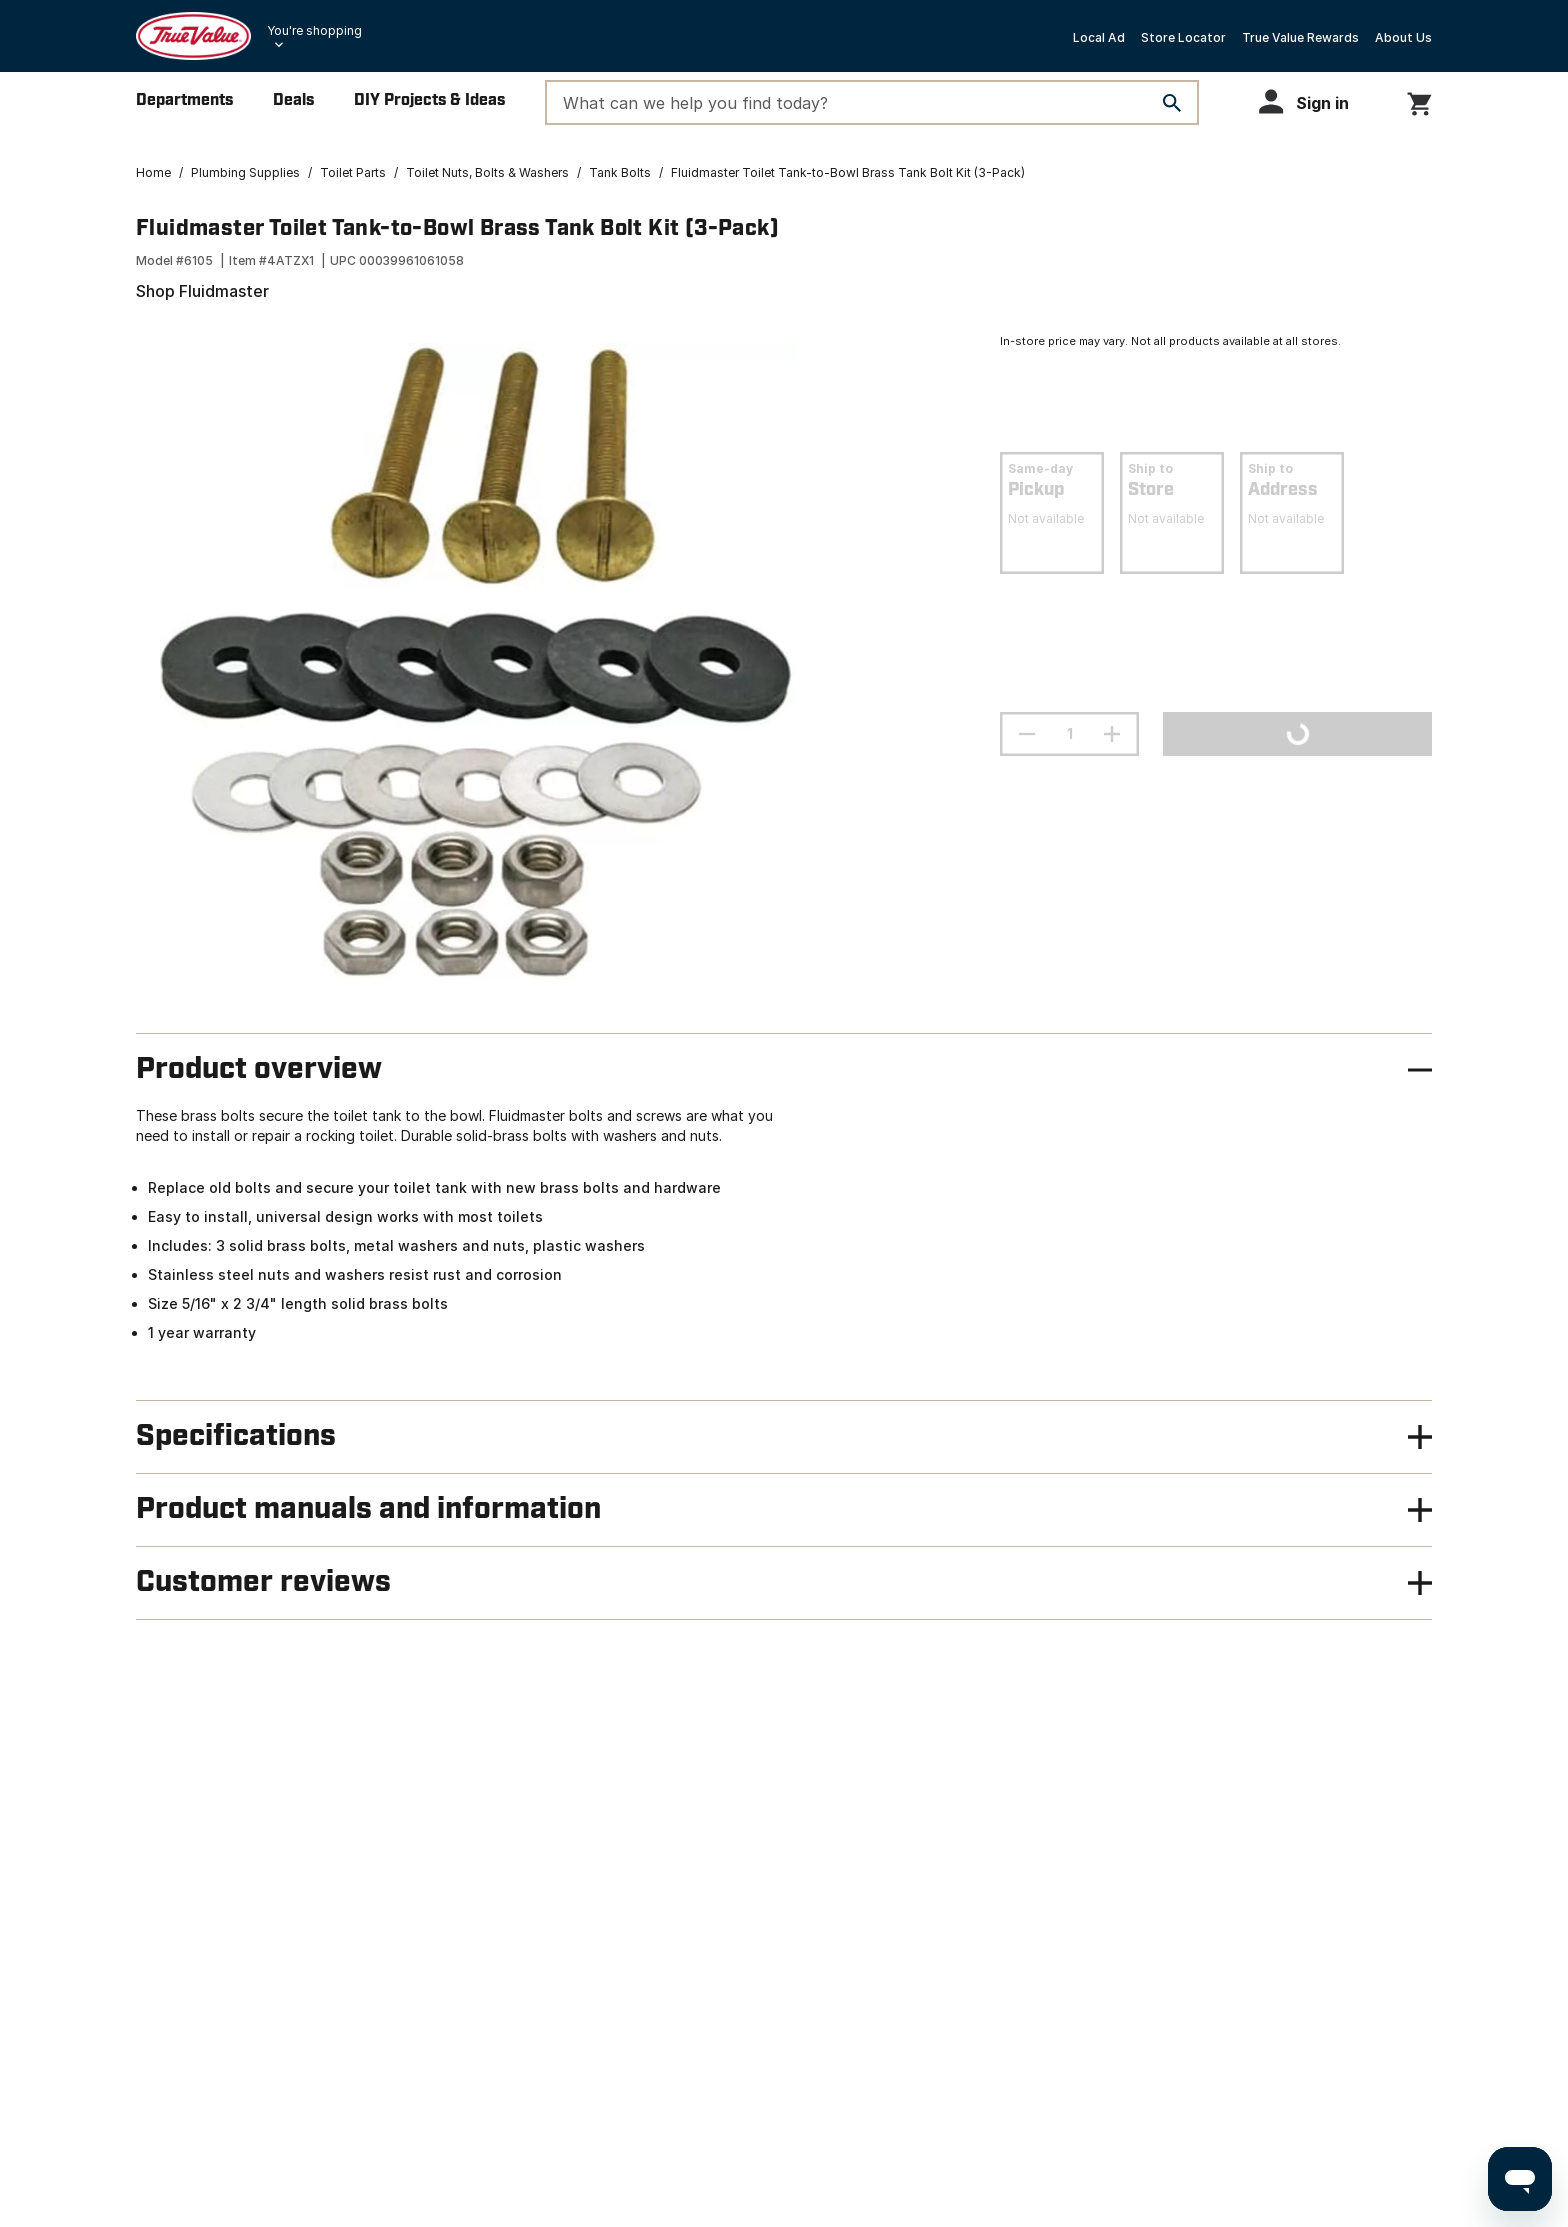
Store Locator (1183, 37)
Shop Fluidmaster (202, 291)
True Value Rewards (1300, 37)
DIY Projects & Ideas (429, 100)
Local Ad (1099, 37)
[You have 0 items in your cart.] (1419, 100)
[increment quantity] (1112, 734)
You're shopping (314, 30)
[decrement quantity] (1027, 734)
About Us (1403, 37)
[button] (1313, 101)
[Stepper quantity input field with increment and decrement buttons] (1069, 734)
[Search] (1172, 103)
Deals (293, 100)
